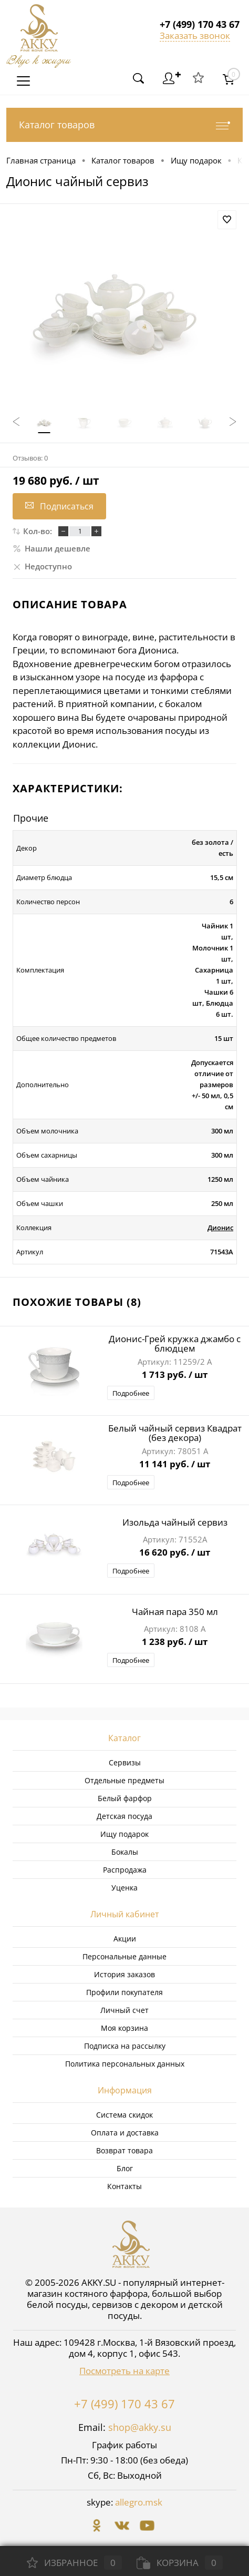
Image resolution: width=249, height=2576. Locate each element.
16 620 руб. (174, 1553)
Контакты (124, 2186)
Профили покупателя (124, 1992)
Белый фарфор (125, 1798)
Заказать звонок (195, 35)
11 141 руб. (174, 1464)
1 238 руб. (175, 1642)
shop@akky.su (139, 2427)
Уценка (124, 1888)
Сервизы (125, 1762)
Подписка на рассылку (124, 2046)
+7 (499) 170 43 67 (124, 2403)
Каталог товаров (124, 125)
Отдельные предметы (124, 1780)
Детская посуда (124, 1816)
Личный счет (124, 2010)
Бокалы (124, 1852)
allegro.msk (138, 2502)
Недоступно (42, 566)
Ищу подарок (124, 1834)
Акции (124, 1939)
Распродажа (125, 1870)
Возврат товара (124, 2150)
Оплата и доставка (125, 2133)
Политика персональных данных (124, 2064)
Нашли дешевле (51, 548)
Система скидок (124, 2115)
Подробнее (130, 1393)
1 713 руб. (175, 1375)
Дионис (220, 1227)
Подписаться (59, 506)
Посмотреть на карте (124, 2370)
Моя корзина (124, 2028)
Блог (125, 2168)
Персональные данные (124, 1956)
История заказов (124, 1974)
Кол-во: (37, 531)
